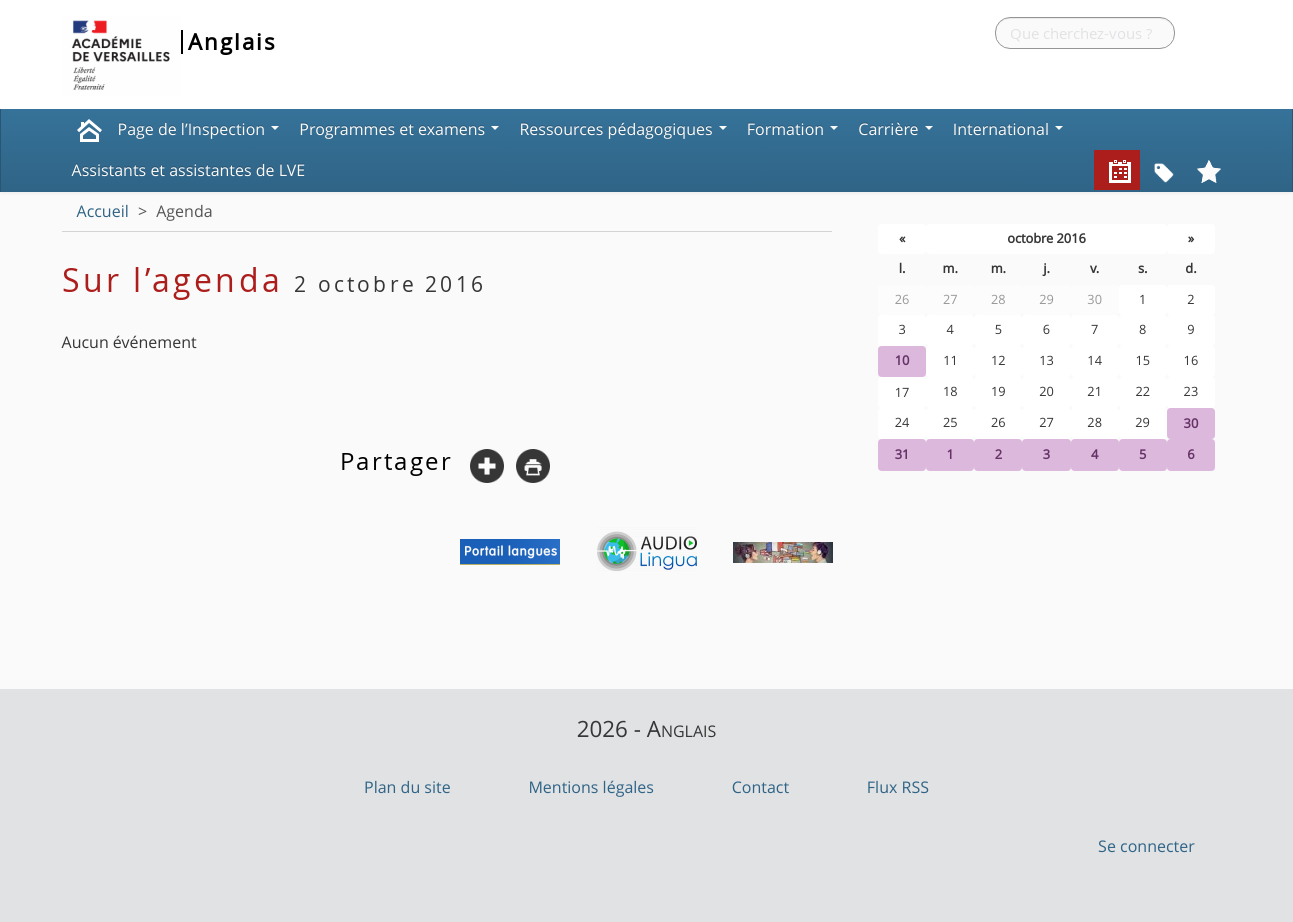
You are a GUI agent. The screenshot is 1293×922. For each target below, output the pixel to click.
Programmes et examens (399, 129)
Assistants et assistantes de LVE (189, 170)
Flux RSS (898, 787)
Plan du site (407, 787)
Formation (793, 129)
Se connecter (1146, 846)
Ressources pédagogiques (622, 129)
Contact (760, 787)
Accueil (103, 211)
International (1008, 129)
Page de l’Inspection (199, 129)
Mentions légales (591, 787)
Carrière (895, 129)
